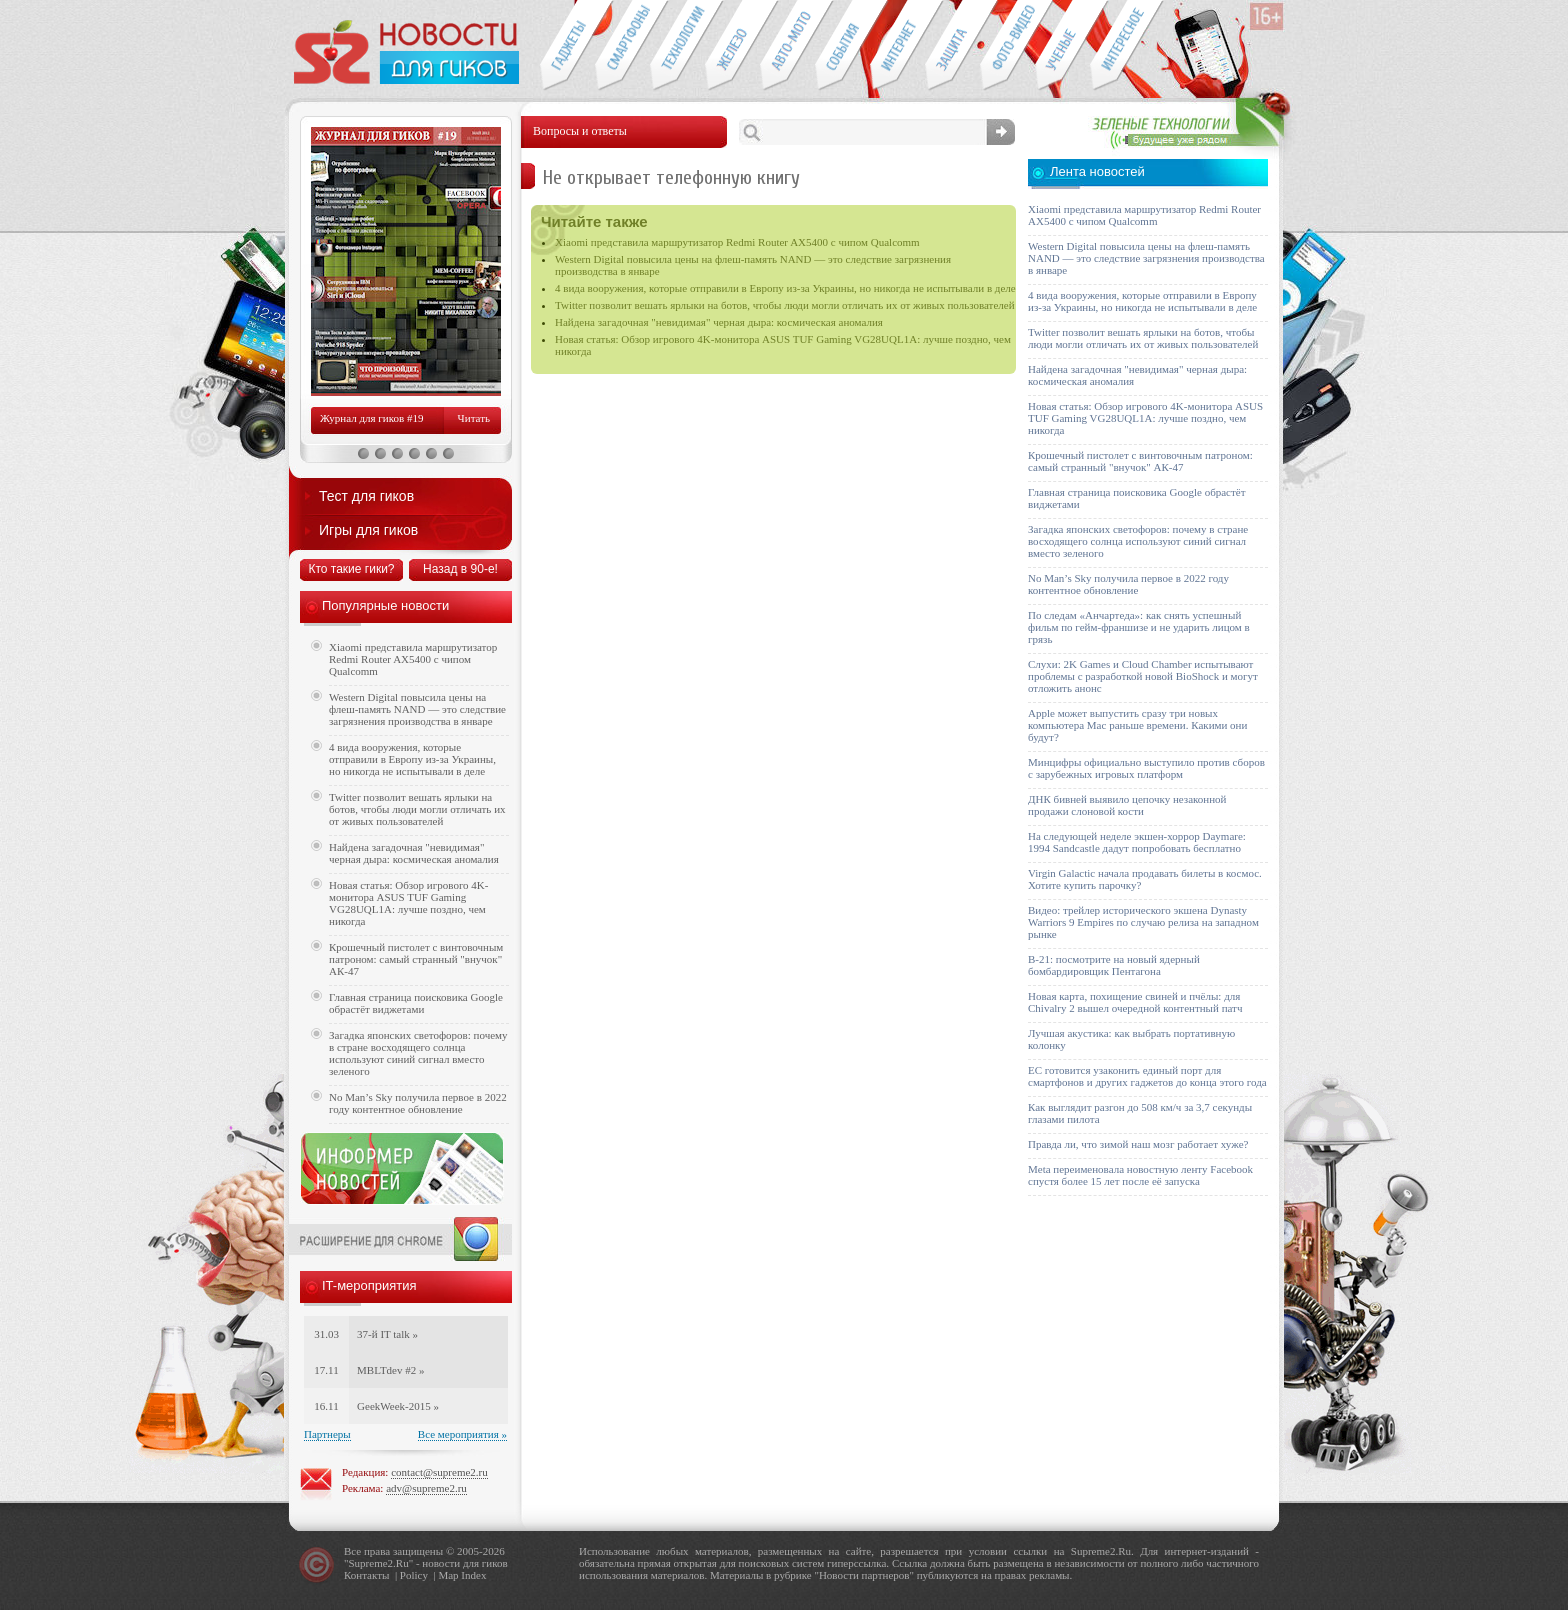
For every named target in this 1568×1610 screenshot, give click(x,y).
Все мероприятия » (462, 1434)
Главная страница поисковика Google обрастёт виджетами (416, 1003)
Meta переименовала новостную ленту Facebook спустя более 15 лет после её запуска (1140, 1175)
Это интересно (1127, 46)
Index (473, 1575)
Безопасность (952, 46)
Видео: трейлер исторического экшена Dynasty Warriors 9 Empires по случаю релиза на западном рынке (1143, 922)
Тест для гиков (366, 496)
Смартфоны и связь (622, 46)
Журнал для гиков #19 (371, 418)
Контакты (366, 1575)
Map (448, 1575)
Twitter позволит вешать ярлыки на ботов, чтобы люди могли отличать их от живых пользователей (785, 305)
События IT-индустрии (842, 46)
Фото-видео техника (1007, 46)
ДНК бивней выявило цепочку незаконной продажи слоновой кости (1127, 805)
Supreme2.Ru (379, 1563)
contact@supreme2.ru (439, 1472)
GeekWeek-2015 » (398, 1406)
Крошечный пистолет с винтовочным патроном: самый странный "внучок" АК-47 (416, 959)
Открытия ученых (1062, 46)
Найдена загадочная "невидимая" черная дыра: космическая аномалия (719, 322)
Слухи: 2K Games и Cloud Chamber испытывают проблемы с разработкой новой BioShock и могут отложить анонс (1143, 676)
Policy (414, 1575)
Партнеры (327, 1434)
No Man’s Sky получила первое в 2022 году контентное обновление (418, 1103)
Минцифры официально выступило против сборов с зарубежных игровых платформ (1146, 768)
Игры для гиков (368, 530)
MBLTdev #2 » (390, 1370)
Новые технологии (677, 46)
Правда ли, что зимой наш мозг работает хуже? (1138, 1144)
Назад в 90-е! (460, 569)
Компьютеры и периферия (732, 46)
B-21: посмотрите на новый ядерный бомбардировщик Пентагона (1114, 965)
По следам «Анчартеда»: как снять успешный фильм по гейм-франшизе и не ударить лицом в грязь (1139, 627)
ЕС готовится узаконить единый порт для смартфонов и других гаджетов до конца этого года (1147, 1076)
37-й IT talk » (387, 1334)
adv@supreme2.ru (426, 1488)
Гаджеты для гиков (567, 46)
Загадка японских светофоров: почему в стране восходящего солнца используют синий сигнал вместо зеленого (418, 1053)
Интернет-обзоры (897, 46)
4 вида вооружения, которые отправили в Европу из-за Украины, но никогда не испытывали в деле (785, 288)
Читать (474, 418)
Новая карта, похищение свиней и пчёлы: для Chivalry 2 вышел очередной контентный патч (1135, 1002)
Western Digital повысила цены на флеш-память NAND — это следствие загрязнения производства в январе (417, 709)
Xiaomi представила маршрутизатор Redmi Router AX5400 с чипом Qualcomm (737, 242)
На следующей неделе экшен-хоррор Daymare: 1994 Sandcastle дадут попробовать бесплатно (1137, 842)
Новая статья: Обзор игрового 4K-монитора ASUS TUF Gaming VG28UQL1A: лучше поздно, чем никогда (408, 903)
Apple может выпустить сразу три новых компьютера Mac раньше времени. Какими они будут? (1137, 725)
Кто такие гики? (351, 569)
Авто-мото (787, 46)
